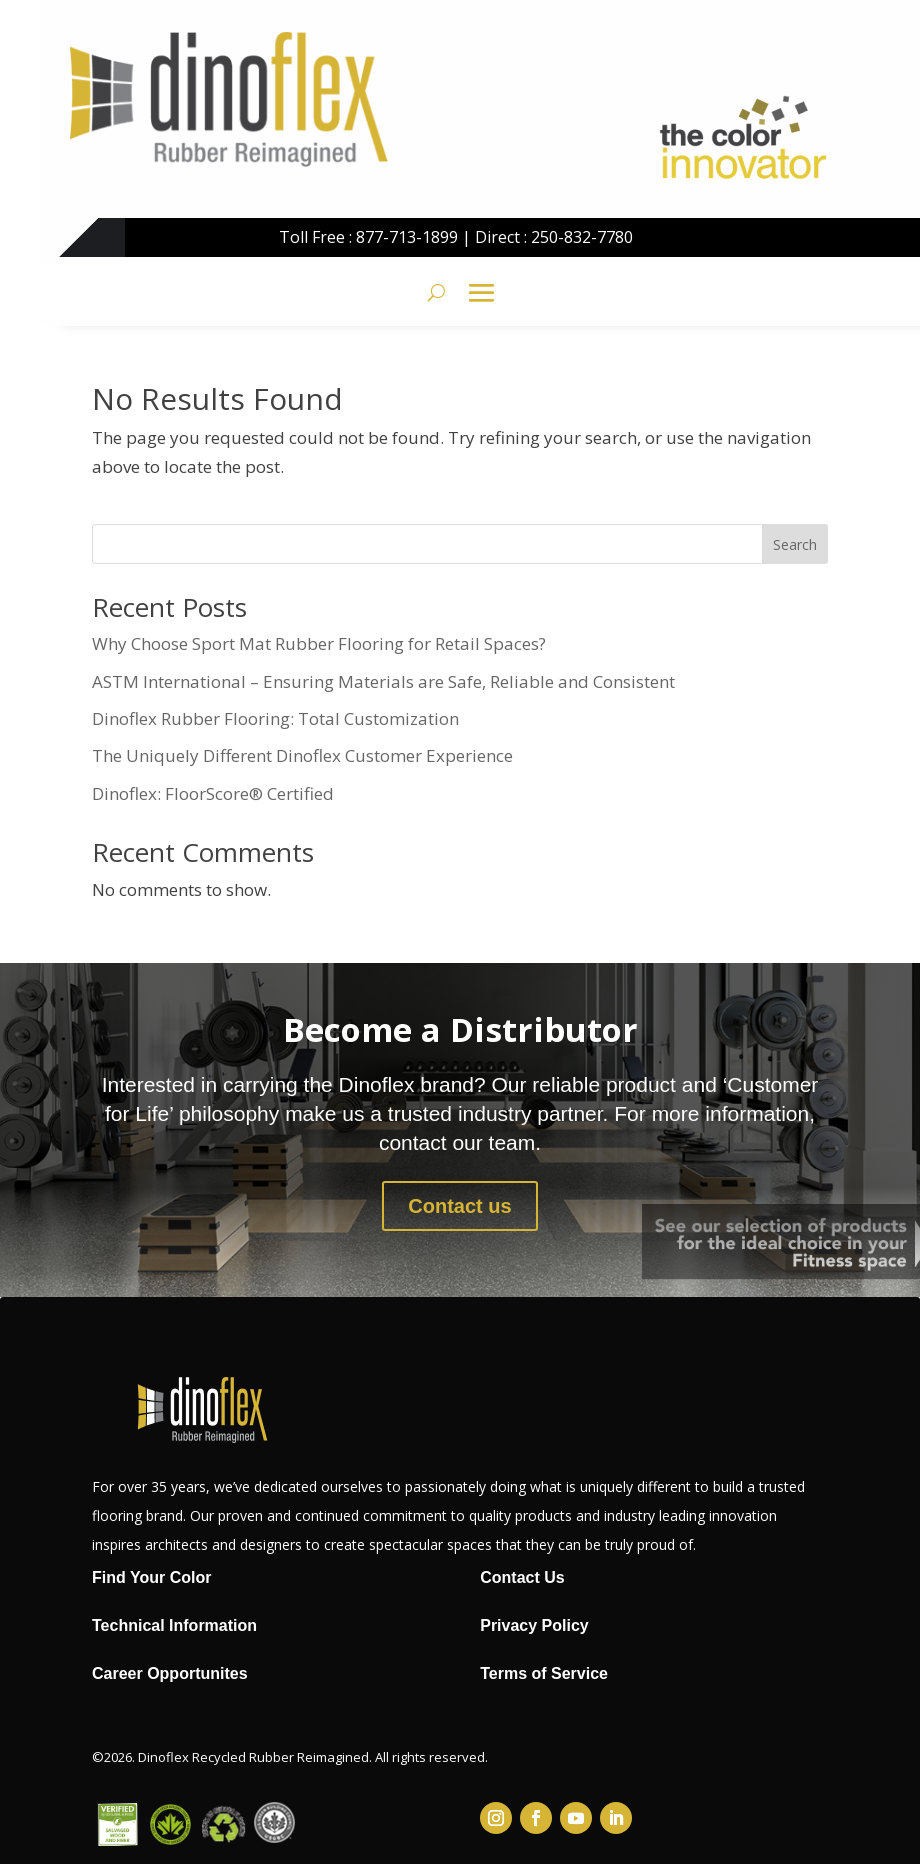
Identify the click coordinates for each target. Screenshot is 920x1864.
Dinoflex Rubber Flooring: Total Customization (275, 718)
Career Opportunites (170, 1673)
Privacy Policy (534, 1625)
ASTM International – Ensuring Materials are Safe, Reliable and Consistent (383, 681)
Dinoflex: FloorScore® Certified (213, 793)
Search (795, 544)
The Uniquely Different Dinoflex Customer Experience (302, 755)
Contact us (459, 1206)
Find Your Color (151, 1577)
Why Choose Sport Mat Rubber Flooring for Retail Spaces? (319, 643)
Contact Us (522, 1577)
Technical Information (174, 1625)
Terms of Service (544, 1673)
